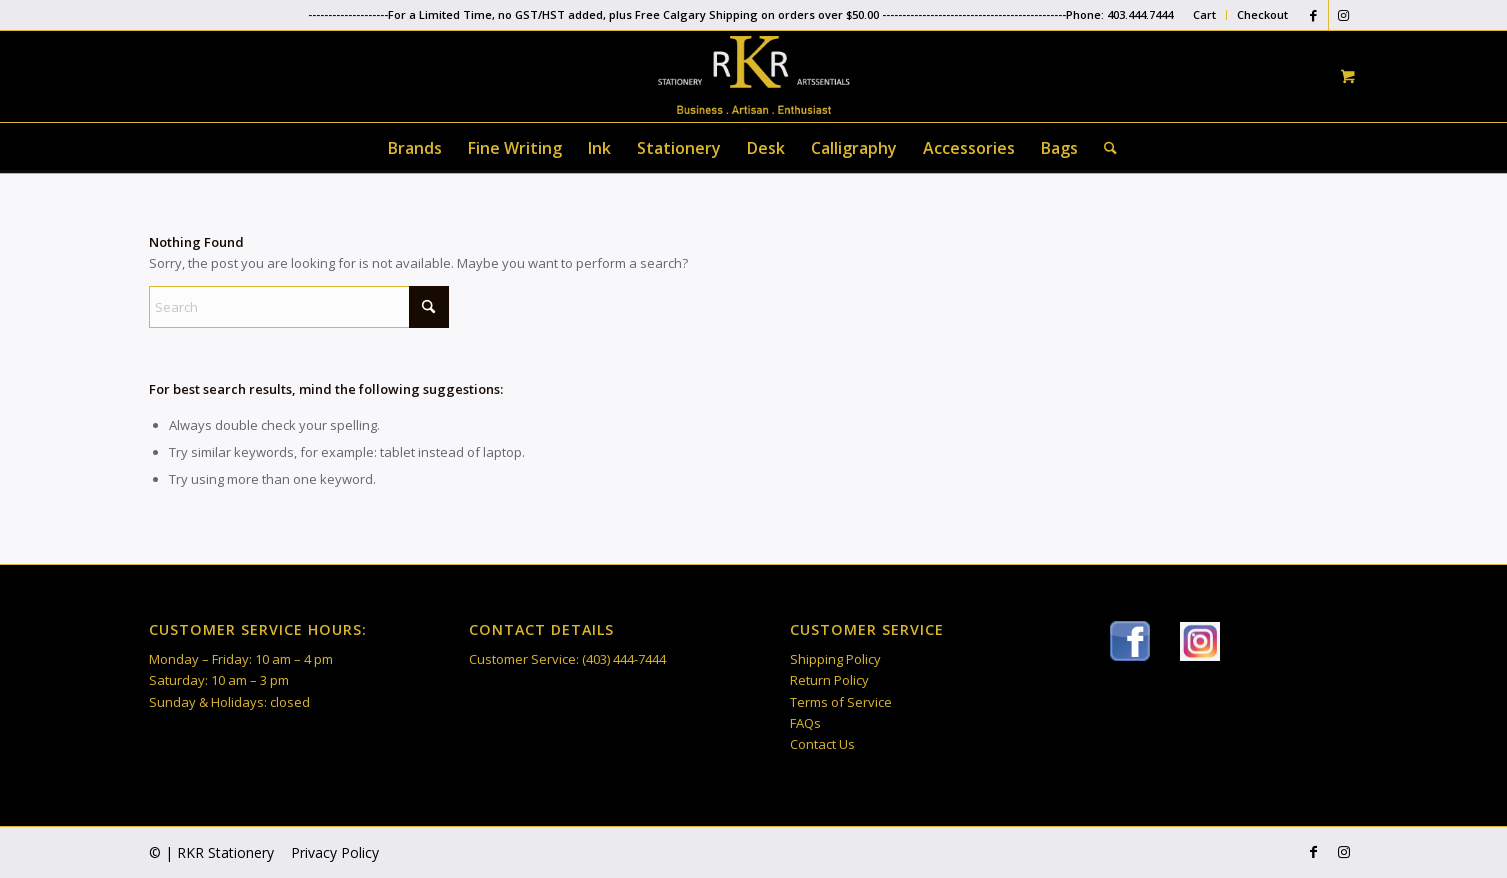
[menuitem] (1205, 15)
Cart (1204, 14)
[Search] (1104, 148)
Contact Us (822, 744)
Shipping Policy (835, 659)
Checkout (1262, 14)
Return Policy (829, 680)
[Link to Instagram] (1344, 15)
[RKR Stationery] (753, 75)
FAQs (805, 723)
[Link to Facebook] (1313, 15)
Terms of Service (841, 702)
